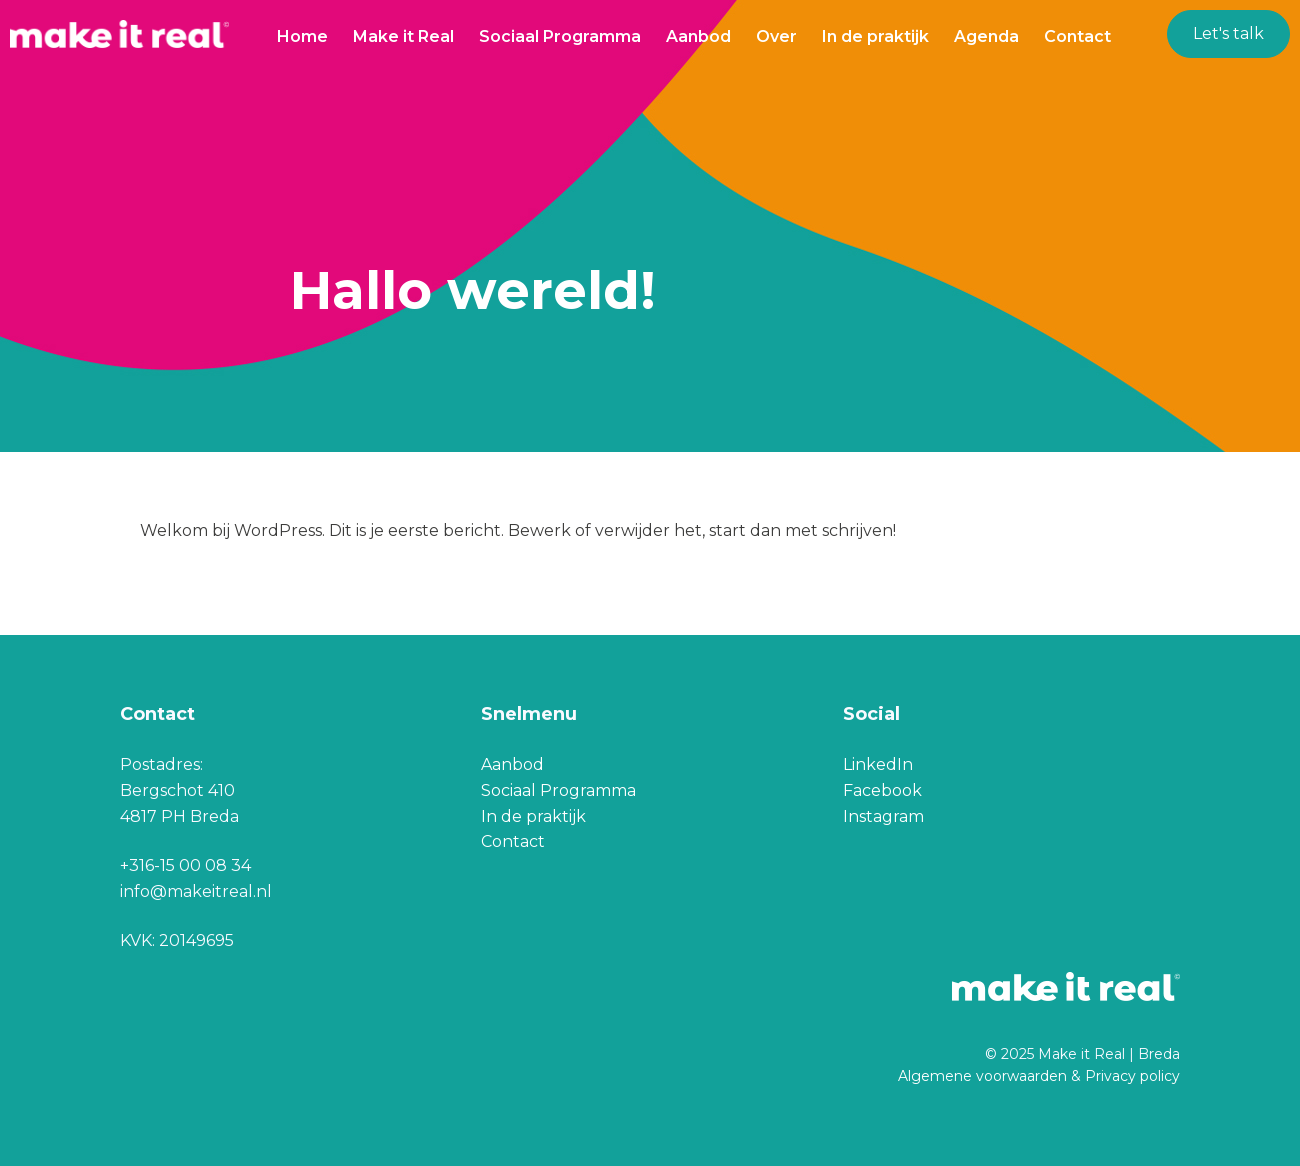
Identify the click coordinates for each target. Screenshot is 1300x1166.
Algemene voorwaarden (982, 1076)
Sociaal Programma (560, 36)
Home (302, 36)
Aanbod (698, 36)
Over (776, 36)
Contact (1077, 36)
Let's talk (1228, 33)
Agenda (986, 36)
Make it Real (403, 36)
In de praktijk (875, 36)
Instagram (883, 816)
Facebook (882, 790)
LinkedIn (878, 764)
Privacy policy (1132, 1076)
